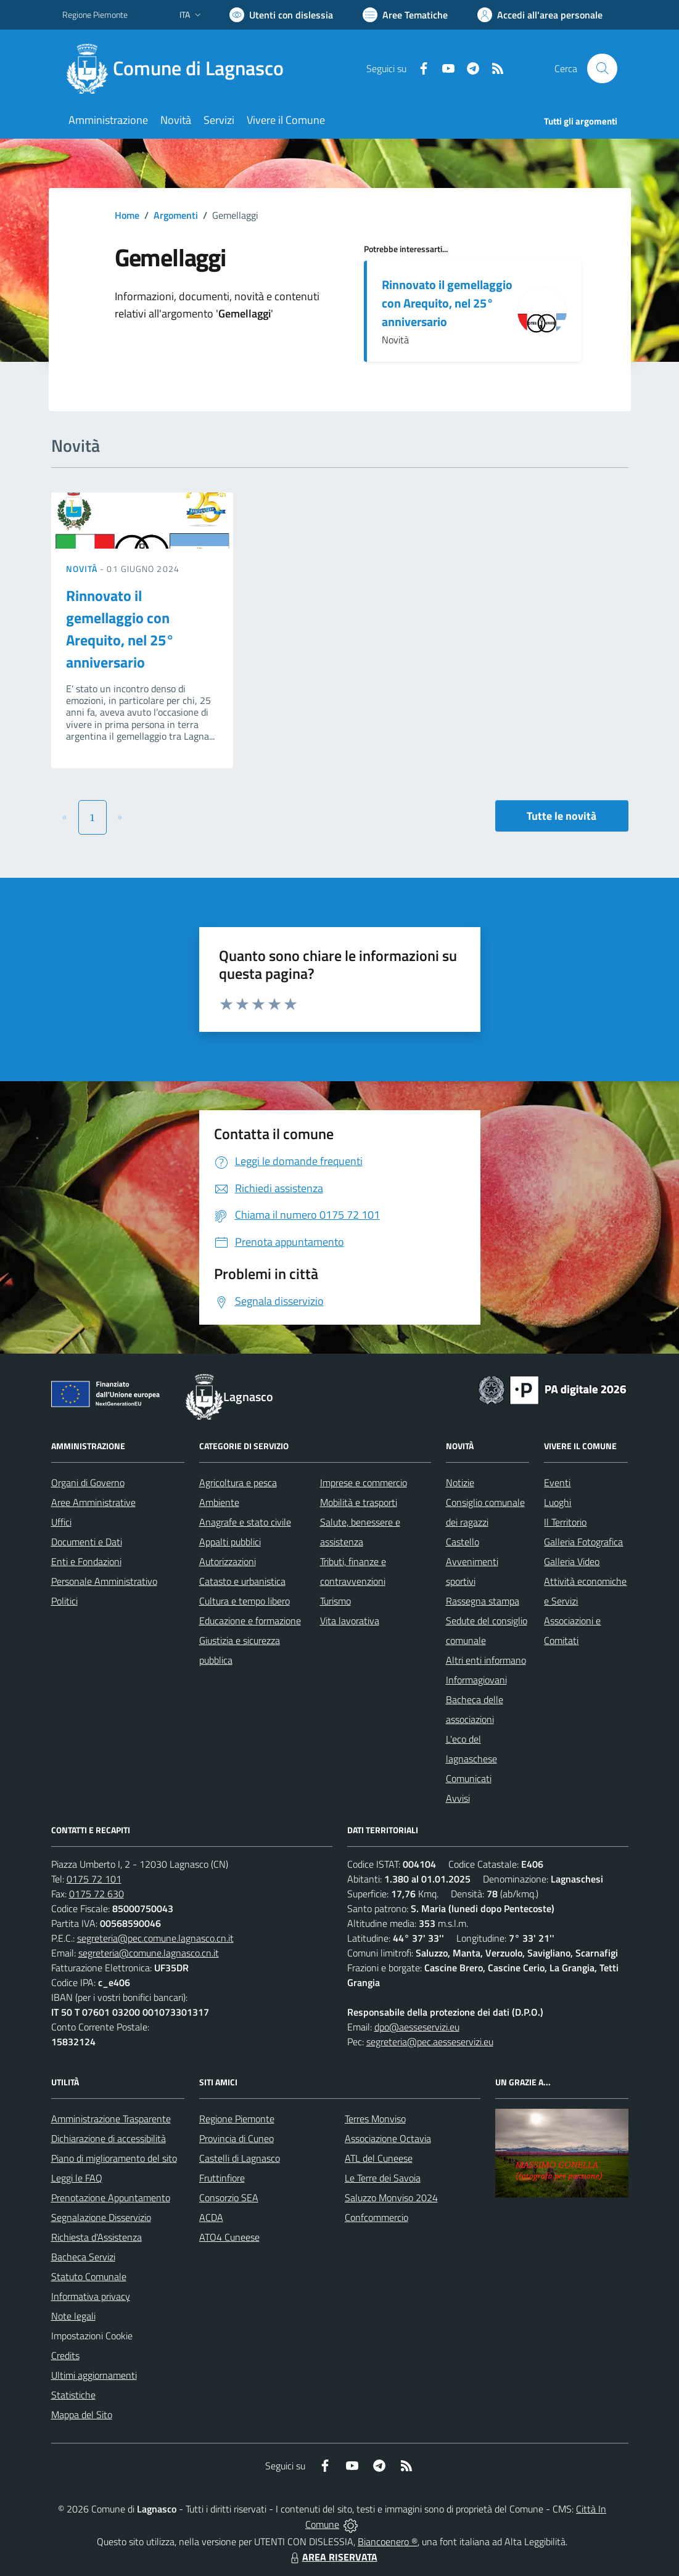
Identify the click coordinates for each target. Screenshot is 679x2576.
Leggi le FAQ (76, 2177)
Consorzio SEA (228, 2197)
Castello (462, 1541)
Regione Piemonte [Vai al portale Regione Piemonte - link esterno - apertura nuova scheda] (95, 14)
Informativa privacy (90, 2296)
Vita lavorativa (349, 1620)
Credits (65, 2355)
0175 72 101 (94, 1878)
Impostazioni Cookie (92, 2335)
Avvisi (458, 1798)
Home (127, 215)
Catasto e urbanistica (242, 1581)
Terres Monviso (375, 2118)
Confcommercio (376, 2217)
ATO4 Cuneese (229, 2237)
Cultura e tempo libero (244, 1600)
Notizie (460, 1482)
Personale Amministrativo (104, 1581)
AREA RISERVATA (332, 2556)
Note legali (73, 2315)
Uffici (61, 1522)
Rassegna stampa (482, 1600)
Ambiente (219, 1502)
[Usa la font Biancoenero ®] (281, 15)
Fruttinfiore (222, 2177)
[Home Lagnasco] (180, 68)
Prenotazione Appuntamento (110, 2197)
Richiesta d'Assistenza (96, 2237)
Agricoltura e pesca (238, 1482)
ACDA (211, 2217)
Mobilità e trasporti (358, 1502)
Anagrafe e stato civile (245, 1522)
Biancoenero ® (388, 2541)
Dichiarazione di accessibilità (108, 2138)
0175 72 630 (96, 1893)
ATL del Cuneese (379, 2158)
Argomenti (176, 215)
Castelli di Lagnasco (239, 2158)
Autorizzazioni (227, 1561)
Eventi (557, 1482)
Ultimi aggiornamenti (94, 2375)
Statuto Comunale (88, 2276)
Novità (83, 568)
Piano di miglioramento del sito (114, 2158)
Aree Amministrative (93, 1502)
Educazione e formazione (250, 1620)
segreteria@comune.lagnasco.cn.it (148, 1952)
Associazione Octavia (388, 2138)
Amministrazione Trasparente (111, 2118)
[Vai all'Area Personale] (540, 15)
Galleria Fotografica (583, 1541)
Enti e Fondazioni (86, 1561)
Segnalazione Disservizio (101, 2217)
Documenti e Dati (86, 1541)
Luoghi (557, 1502)
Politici (64, 1600)
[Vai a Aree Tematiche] (405, 15)
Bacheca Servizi (83, 2256)
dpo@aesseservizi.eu (416, 2026)
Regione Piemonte (236, 2118)
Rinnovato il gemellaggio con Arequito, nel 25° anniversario (447, 303)
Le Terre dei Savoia (383, 2177)
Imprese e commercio (363, 1482)
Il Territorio (565, 1522)
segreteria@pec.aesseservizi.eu (429, 2041)
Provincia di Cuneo (236, 2138)
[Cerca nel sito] (602, 68)
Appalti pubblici (230, 1541)
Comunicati (469, 1778)
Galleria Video (571, 1561)
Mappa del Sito (81, 2414)
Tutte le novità (561, 816)
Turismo (335, 1600)
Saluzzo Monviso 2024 (391, 2197)
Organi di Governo (88, 1482)
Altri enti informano (486, 1660)
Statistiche (73, 2394)
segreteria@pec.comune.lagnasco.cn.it (155, 1938)
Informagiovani (476, 1679)
